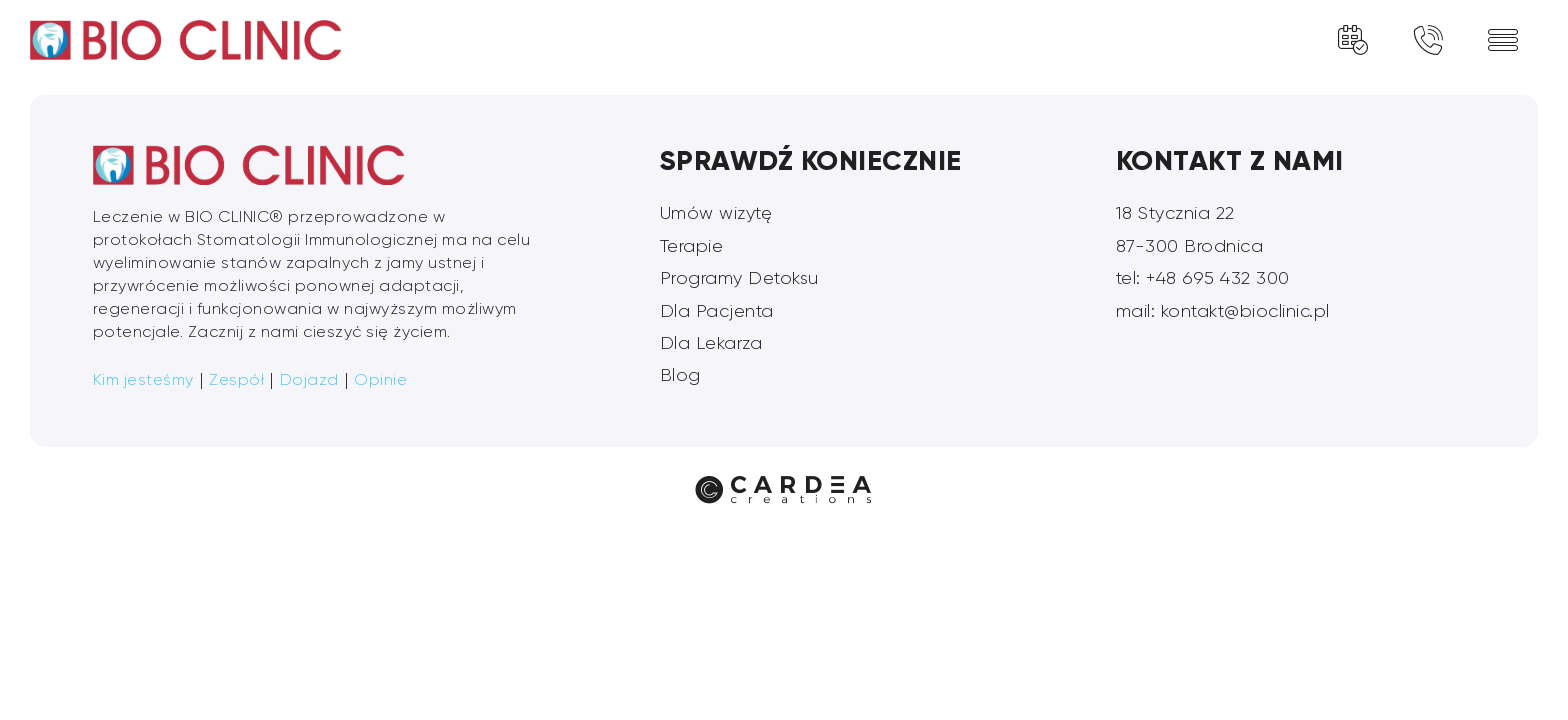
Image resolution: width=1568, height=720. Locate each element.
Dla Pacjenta (717, 311)
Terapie (692, 246)
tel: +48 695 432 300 (1203, 278)
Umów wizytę (716, 213)
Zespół (236, 379)
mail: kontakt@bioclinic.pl (1223, 311)
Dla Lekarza (711, 343)
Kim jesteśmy (143, 379)
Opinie (380, 379)
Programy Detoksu (739, 278)
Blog (680, 375)
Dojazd (309, 379)
